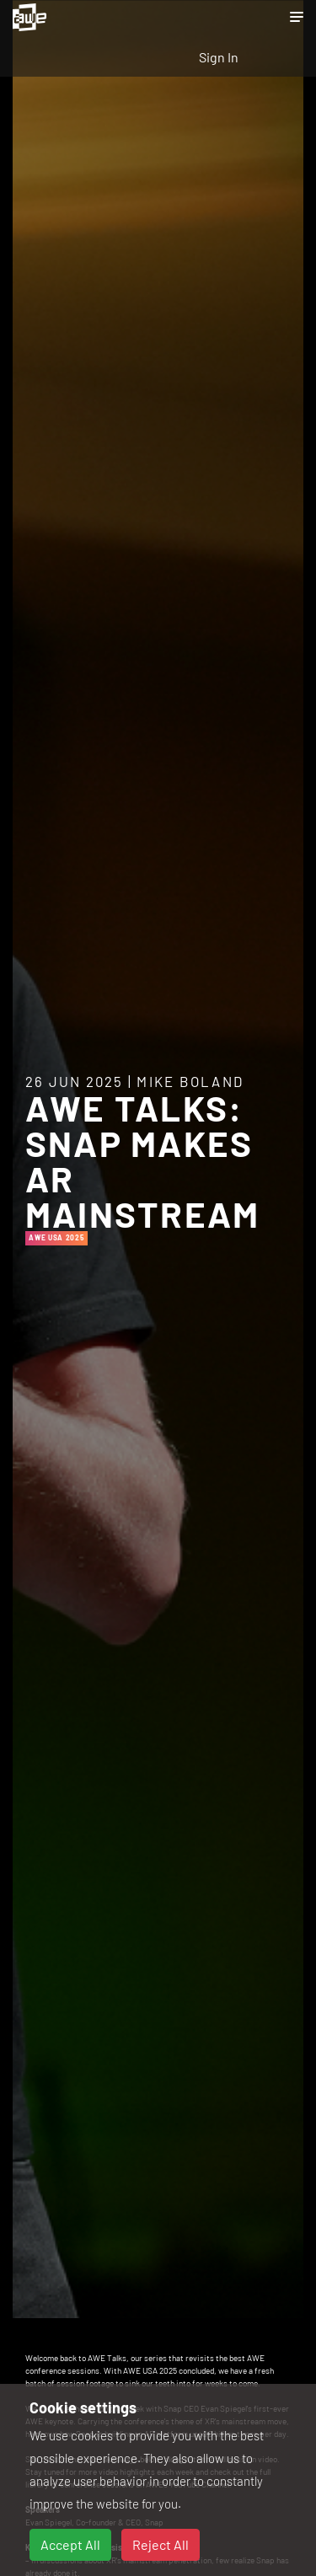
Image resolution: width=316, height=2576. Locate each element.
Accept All (70, 2544)
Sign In (218, 57)
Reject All (160, 2544)
